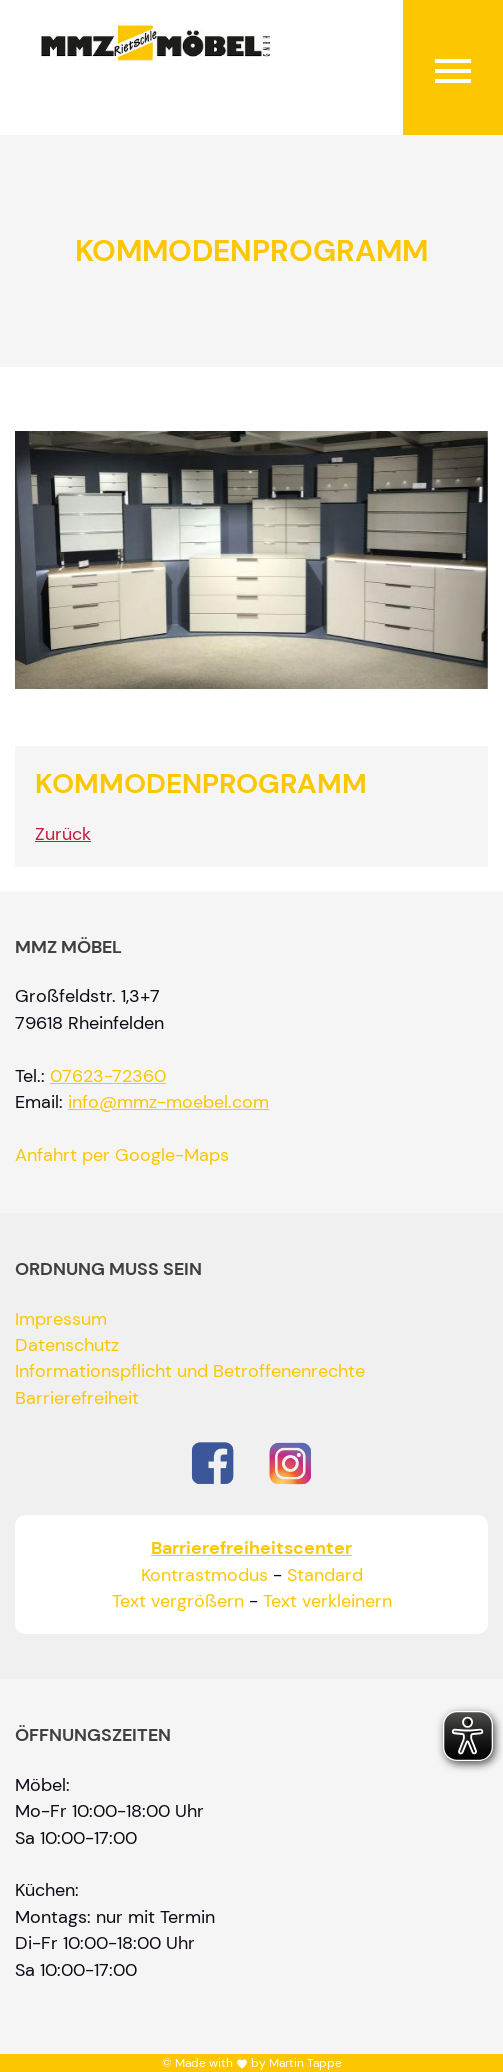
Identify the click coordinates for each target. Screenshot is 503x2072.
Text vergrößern (178, 1601)
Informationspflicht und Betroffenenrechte (190, 1371)
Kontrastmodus (204, 1575)
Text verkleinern (327, 1601)
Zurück (63, 834)
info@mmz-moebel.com (168, 1102)
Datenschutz (67, 1345)
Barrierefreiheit (77, 1398)
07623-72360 (108, 1076)
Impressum (61, 1319)
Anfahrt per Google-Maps (122, 1155)
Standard (325, 1575)
